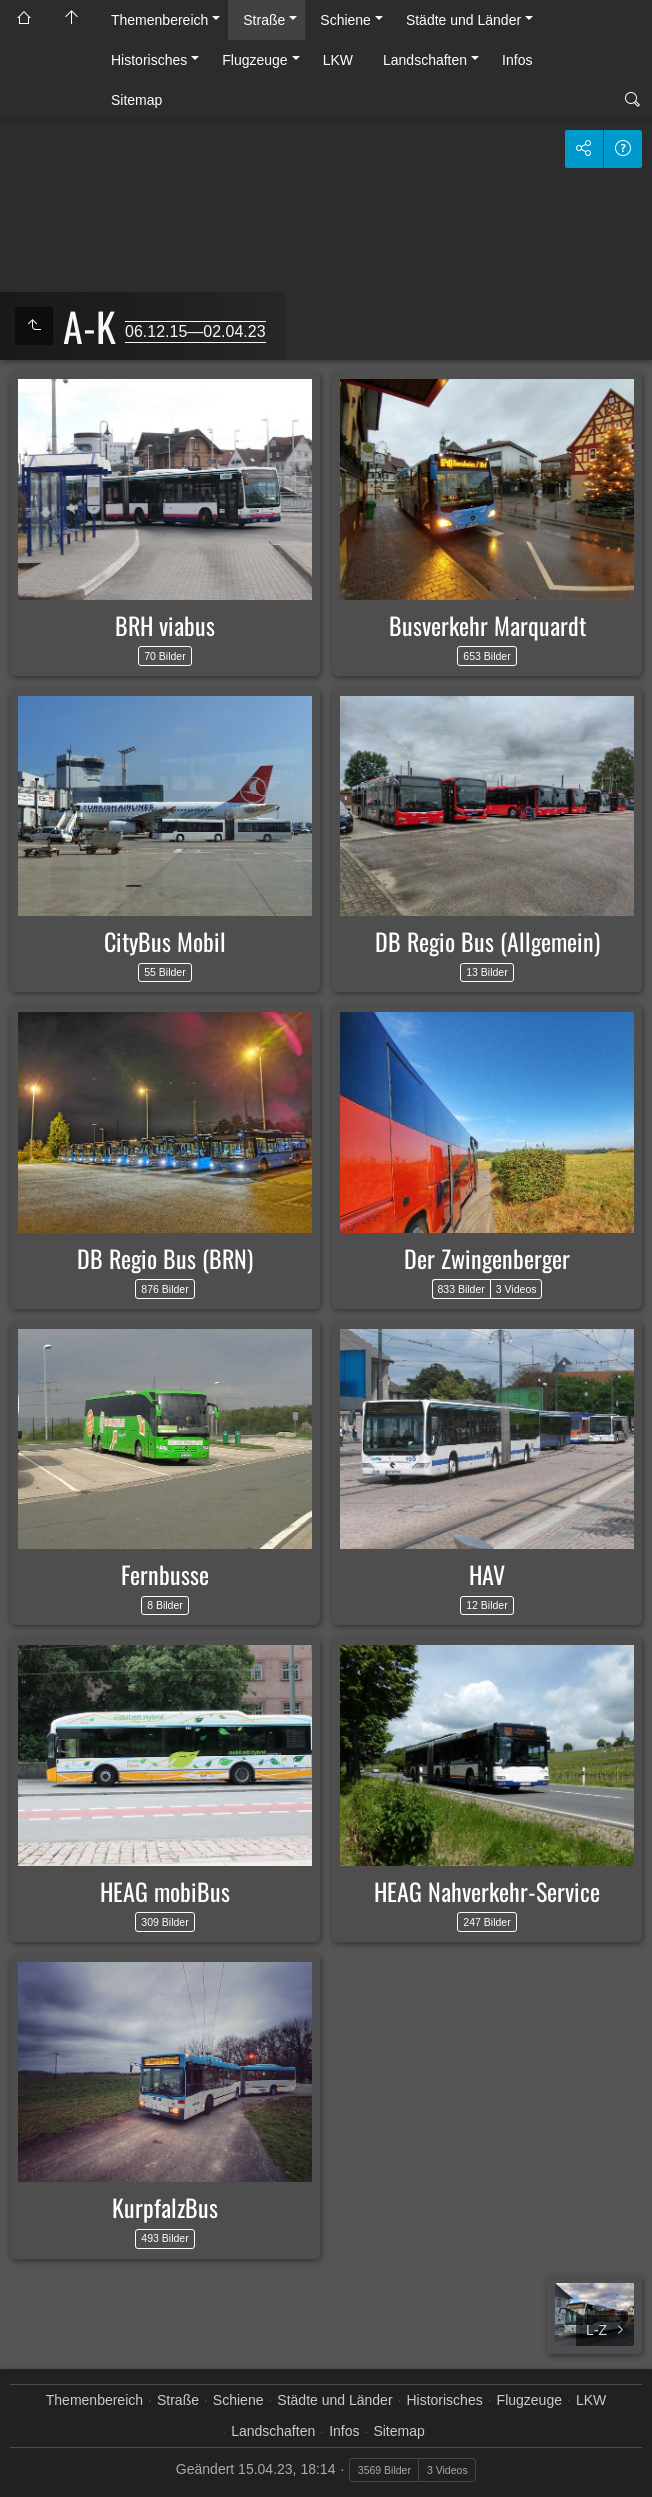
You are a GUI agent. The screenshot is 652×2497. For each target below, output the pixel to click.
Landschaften (425, 60)
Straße (264, 20)
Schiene (345, 20)
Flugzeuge (254, 60)
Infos (517, 60)
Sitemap (136, 100)
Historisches (149, 60)
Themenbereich (159, 20)
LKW (338, 60)
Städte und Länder (463, 20)
